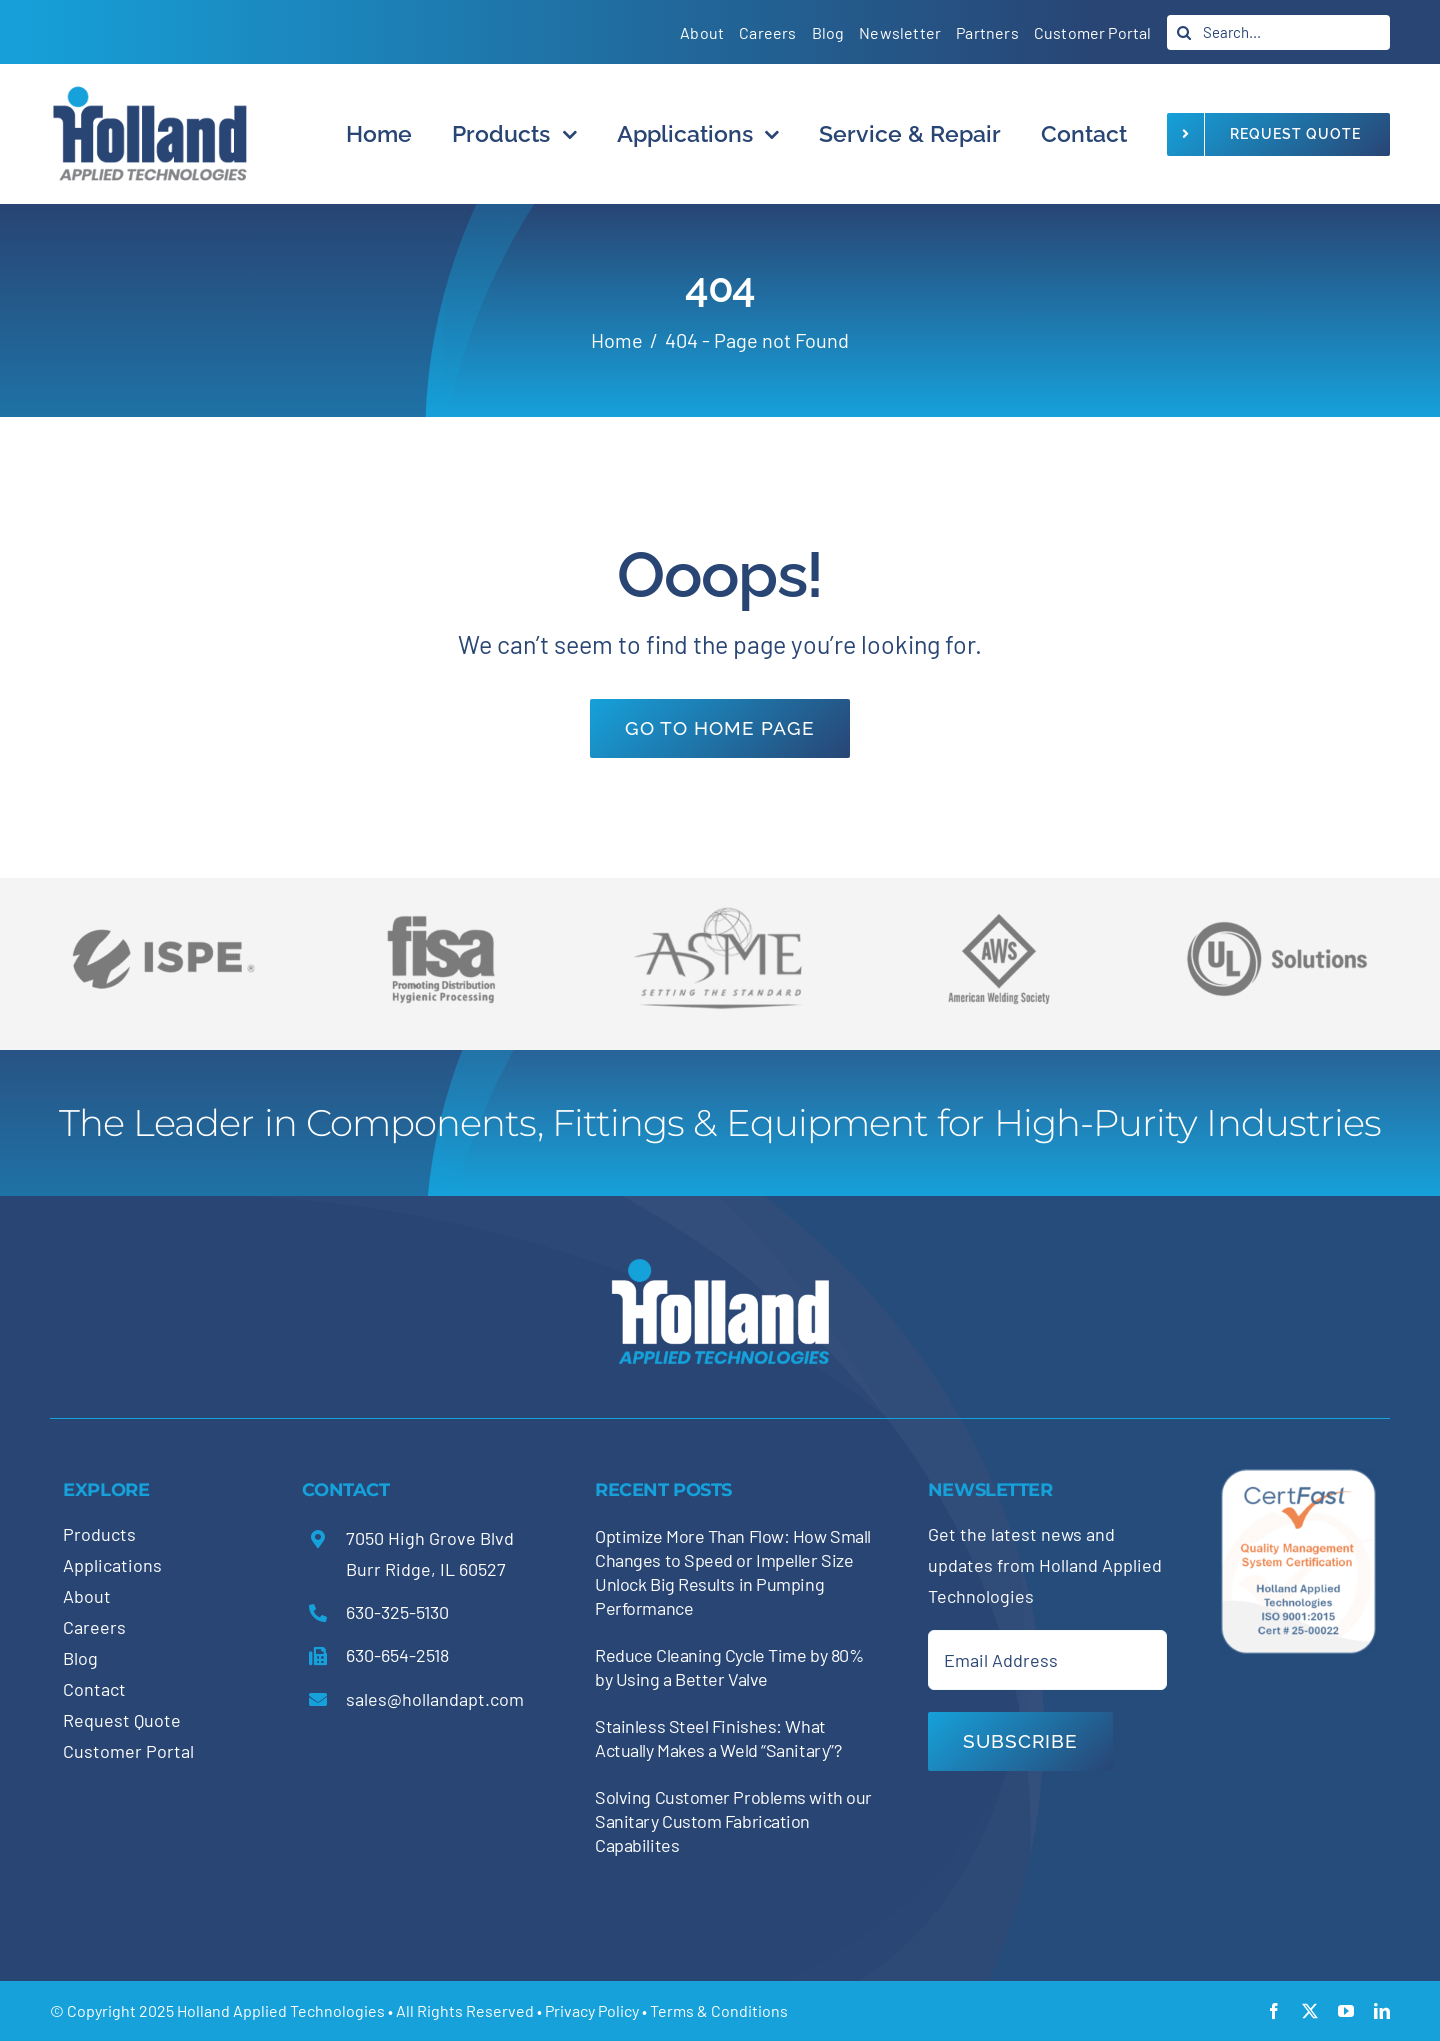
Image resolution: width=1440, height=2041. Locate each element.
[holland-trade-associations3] (999, 922)
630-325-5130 (397, 1612)
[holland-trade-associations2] (720, 913)
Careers (94, 1627)
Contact (94, 1689)
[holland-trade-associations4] (441, 922)
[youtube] (1346, 2011)
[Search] (1184, 32)
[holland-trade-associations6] (163, 907)
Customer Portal (128, 1751)
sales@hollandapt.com (435, 1699)
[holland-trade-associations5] (1277, 907)
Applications (112, 1565)
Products (99, 1534)
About (87, 1596)
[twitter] (1310, 2011)
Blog (80, 1658)
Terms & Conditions (719, 2010)
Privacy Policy (592, 2010)
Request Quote (122, 1720)
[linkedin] (1382, 2011)
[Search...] (1278, 32)
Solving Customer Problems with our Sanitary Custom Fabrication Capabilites (733, 1821)
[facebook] (1274, 2011)
